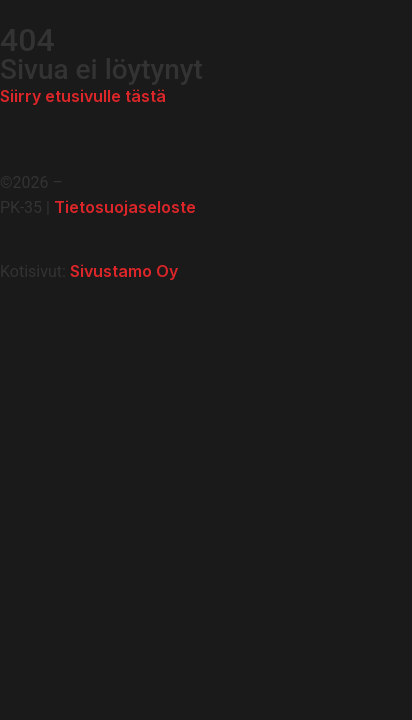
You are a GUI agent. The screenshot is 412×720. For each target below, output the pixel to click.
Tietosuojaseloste (125, 207)
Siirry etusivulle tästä (83, 96)
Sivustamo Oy (124, 271)
